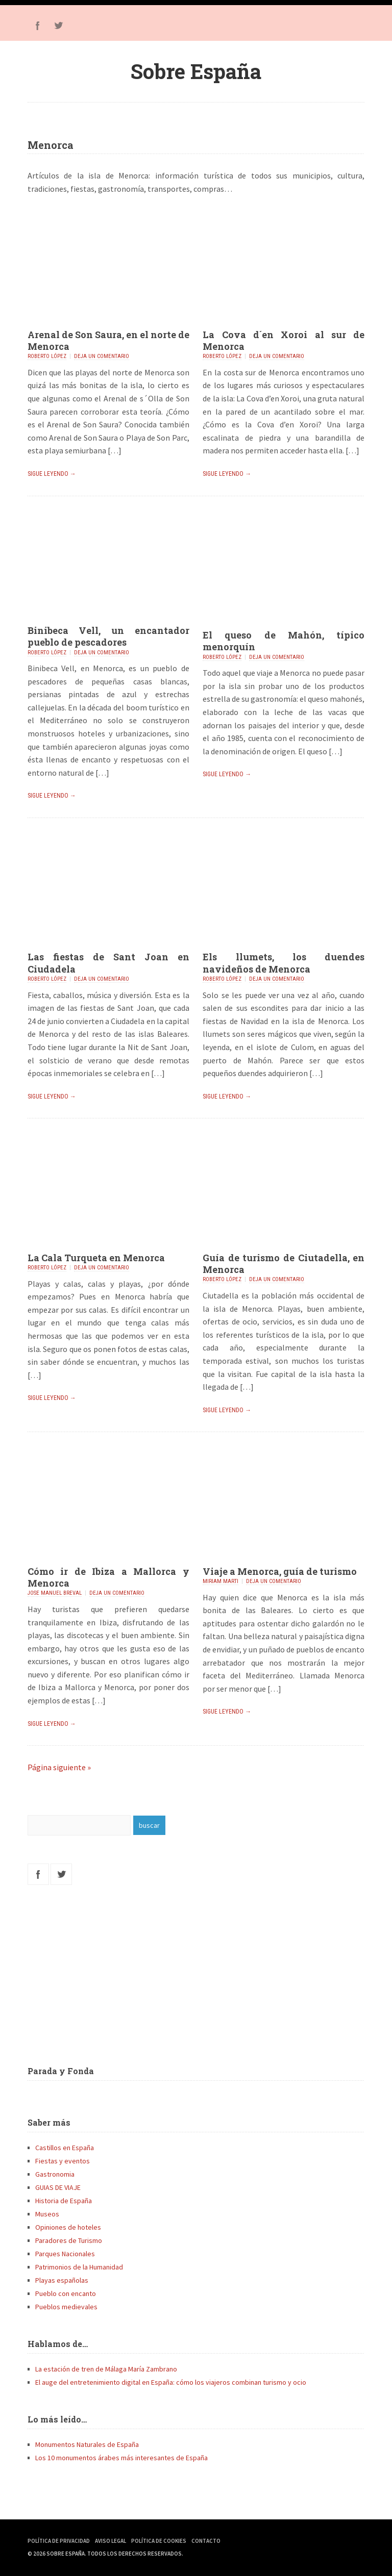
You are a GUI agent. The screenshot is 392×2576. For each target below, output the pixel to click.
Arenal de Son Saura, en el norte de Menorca (108, 340)
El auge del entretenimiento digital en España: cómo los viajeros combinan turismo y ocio (170, 2382)
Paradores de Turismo (68, 2240)
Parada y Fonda (61, 2070)
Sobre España (196, 71)
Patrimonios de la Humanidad (79, 2267)
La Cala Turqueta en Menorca (96, 1258)
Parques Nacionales (65, 2253)
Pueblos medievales (66, 2306)
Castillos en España (64, 2147)
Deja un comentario (101, 356)
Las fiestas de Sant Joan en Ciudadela (108, 963)
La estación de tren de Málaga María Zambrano (106, 2369)
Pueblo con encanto (65, 2293)
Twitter (58, 25)
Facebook (38, 25)
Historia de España (63, 2200)
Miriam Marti (220, 1581)
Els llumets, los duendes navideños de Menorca (283, 963)
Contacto (205, 2540)
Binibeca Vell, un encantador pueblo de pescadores (108, 636)
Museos (47, 2213)
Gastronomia (55, 2174)
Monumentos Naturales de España (87, 2444)
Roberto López (47, 356)
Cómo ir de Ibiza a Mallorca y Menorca (108, 1577)
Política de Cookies (158, 2540)
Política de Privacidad (59, 2540)
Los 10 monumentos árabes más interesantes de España (121, 2457)
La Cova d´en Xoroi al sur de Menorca (283, 340)
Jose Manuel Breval (55, 1593)
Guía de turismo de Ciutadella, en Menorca (283, 1264)
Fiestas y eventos (62, 2160)
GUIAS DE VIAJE (58, 2187)
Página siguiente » (59, 1767)
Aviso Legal (110, 2540)
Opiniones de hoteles (68, 2227)
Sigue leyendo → (52, 473)
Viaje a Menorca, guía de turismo (280, 1571)
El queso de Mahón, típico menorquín (283, 641)
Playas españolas (61, 2280)
